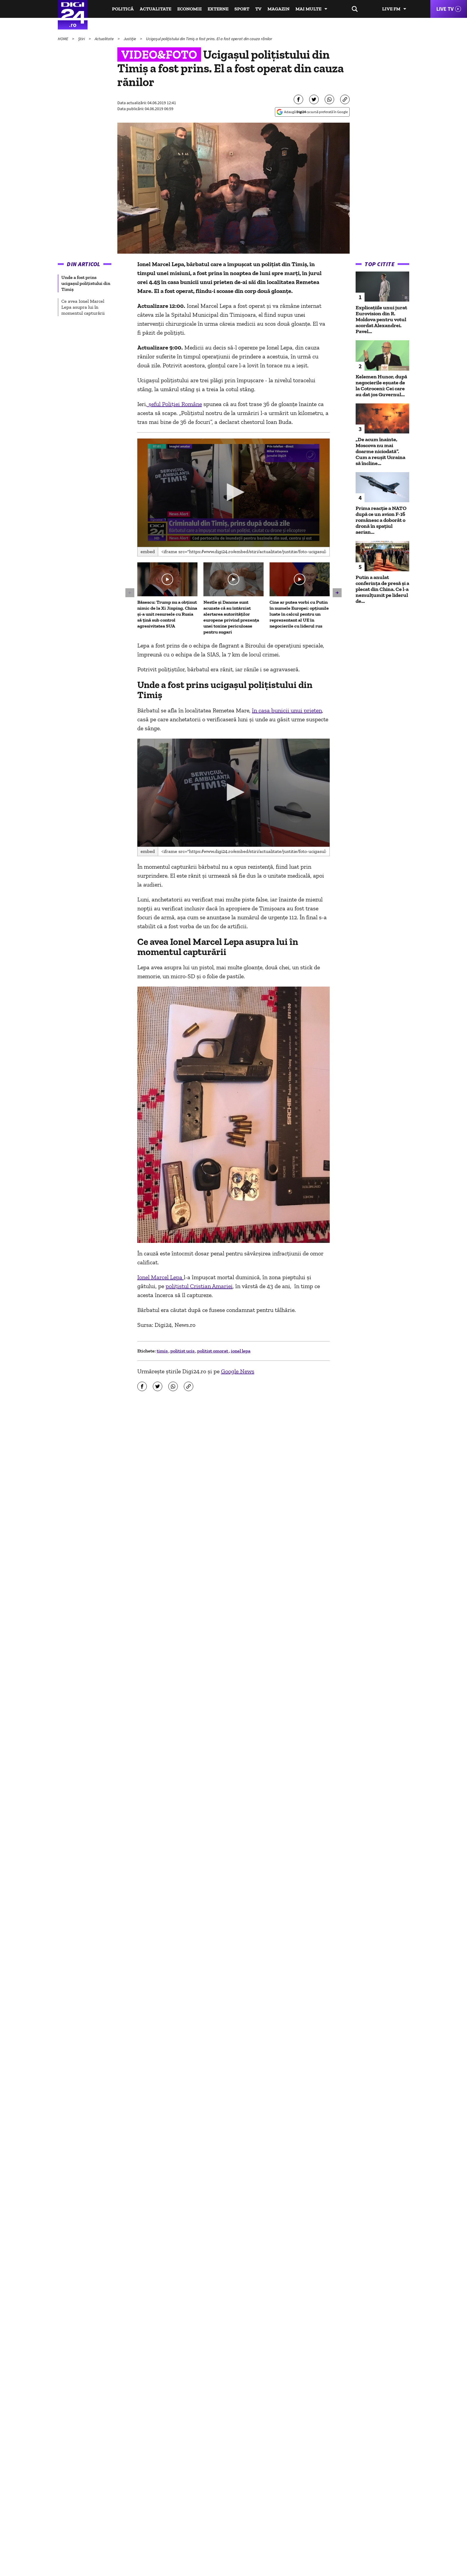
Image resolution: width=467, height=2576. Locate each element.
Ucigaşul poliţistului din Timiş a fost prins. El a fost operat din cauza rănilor (209, 38)
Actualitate (155, 9)
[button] (233, 492)
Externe (218, 9)
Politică (123, 9)
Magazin (278, 9)
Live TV (445, 8)
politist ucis (182, 1351)
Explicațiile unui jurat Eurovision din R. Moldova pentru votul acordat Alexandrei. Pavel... (381, 319)
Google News (237, 1371)
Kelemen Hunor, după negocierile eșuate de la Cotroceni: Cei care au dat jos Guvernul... (381, 385)
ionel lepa (240, 1351)
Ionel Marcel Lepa (160, 1277)
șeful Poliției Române (174, 404)
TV (258, 9)
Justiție (130, 38)
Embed (148, 551)
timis (163, 1351)
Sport (241, 9)
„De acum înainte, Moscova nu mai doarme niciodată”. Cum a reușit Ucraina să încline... (380, 451)
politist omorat (213, 1351)
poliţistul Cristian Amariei (199, 1286)
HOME (63, 38)
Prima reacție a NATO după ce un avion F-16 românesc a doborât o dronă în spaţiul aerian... (381, 520)
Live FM (391, 9)
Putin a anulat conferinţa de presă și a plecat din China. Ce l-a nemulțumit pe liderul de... (382, 589)
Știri (82, 38)
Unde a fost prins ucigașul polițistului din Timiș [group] (85, 283)
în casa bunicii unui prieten (287, 710)
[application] (233, 493)
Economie (189, 9)
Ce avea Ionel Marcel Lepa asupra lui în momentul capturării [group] (83, 307)
